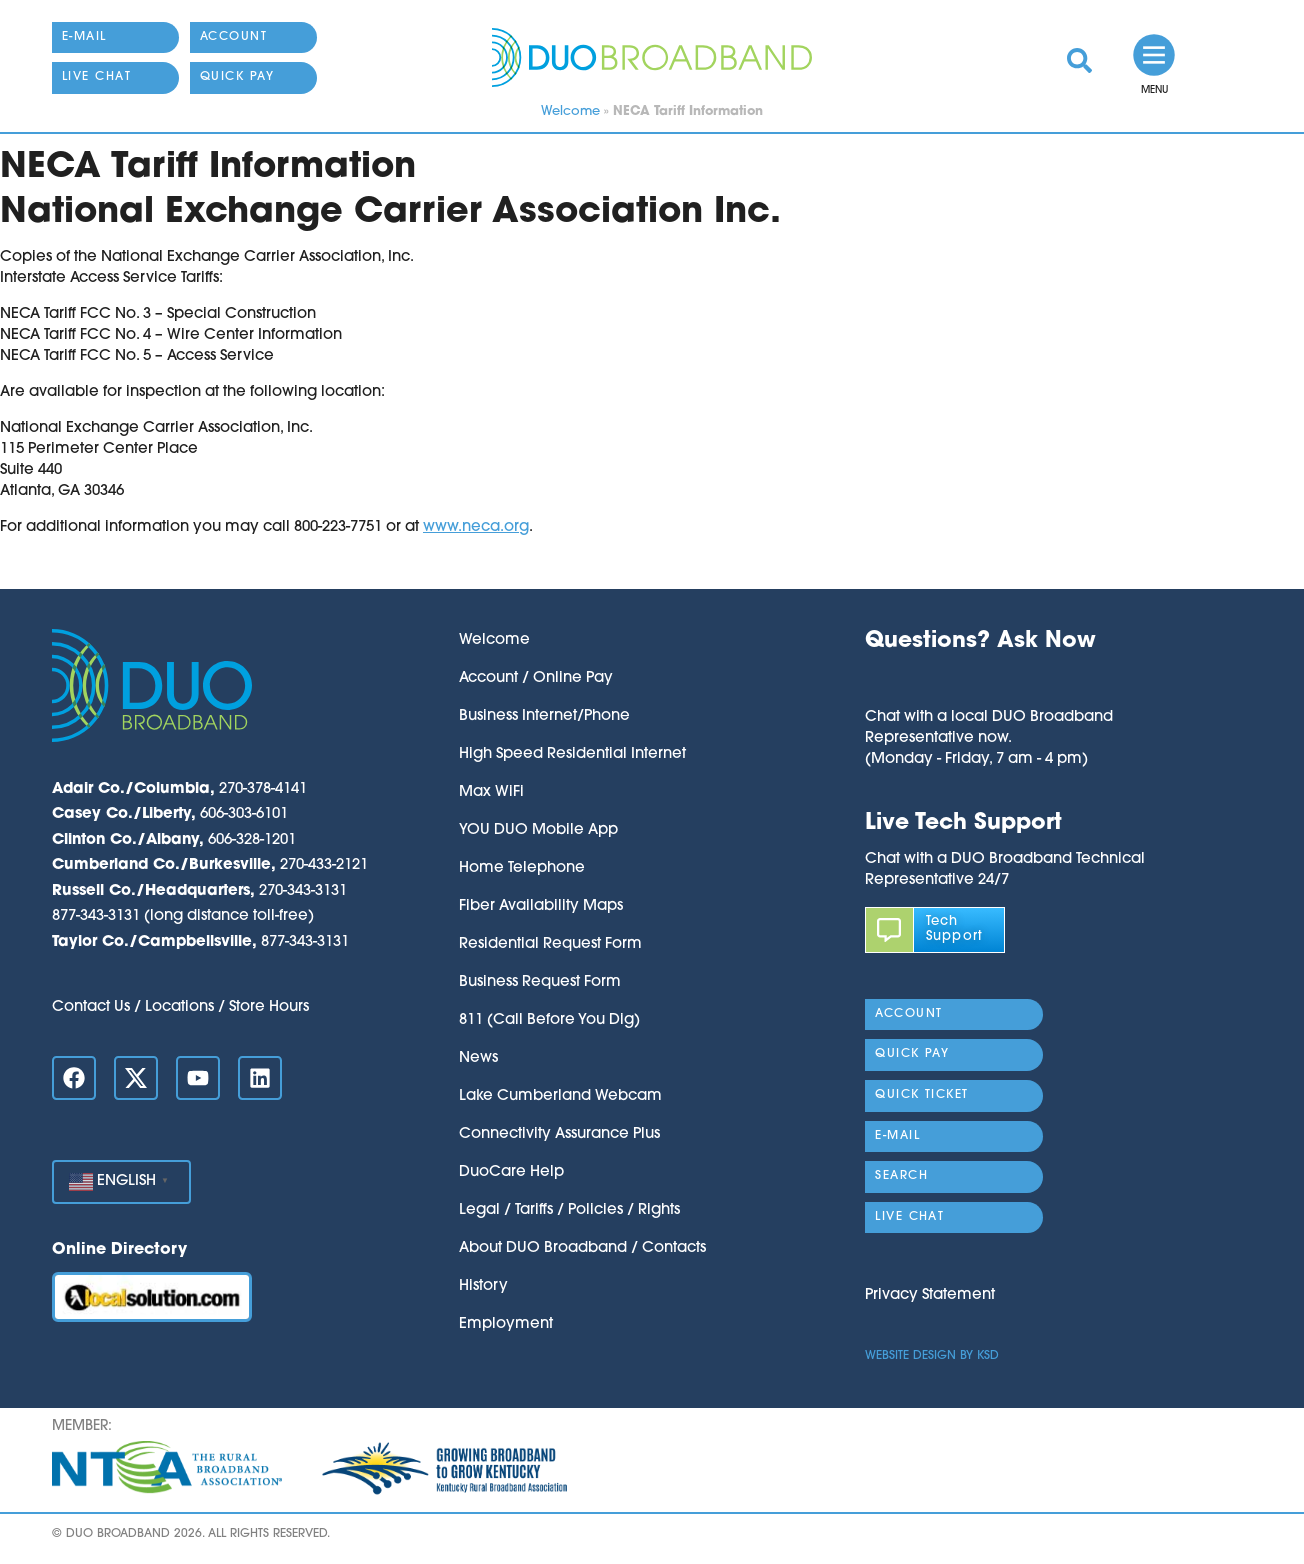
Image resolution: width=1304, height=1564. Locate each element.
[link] (1079, 60)
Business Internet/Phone (544, 716)
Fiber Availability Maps (541, 906)
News (478, 1058)
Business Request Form (540, 982)
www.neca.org (476, 527)
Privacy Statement (930, 1295)
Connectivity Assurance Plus (559, 1134)
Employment (506, 1324)
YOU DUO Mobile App (538, 830)
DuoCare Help (511, 1172)
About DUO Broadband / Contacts (582, 1248)
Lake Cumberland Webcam (560, 1096)
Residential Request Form (550, 944)
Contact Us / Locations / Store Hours (180, 1007)
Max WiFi (491, 792)
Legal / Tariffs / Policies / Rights (569, 1210)
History (483, 1286)
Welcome (570, 111)
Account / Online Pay (536, 678)
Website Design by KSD (932, 1356)
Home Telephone (522, 868)
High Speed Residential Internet (572, 754)
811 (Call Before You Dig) (549, 1020)
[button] (989, 681)
